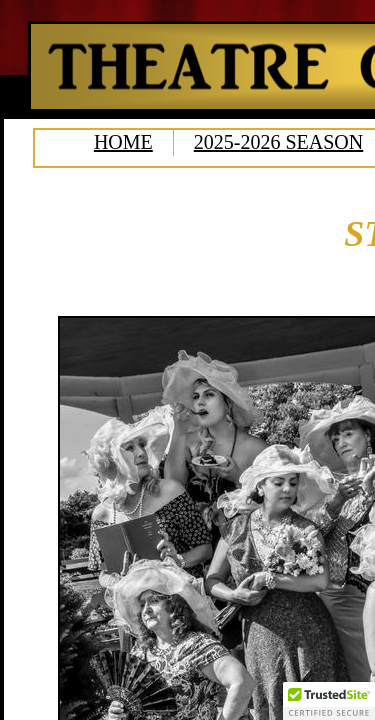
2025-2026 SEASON (278, 142)
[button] (329, 701)
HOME (123, 142)
